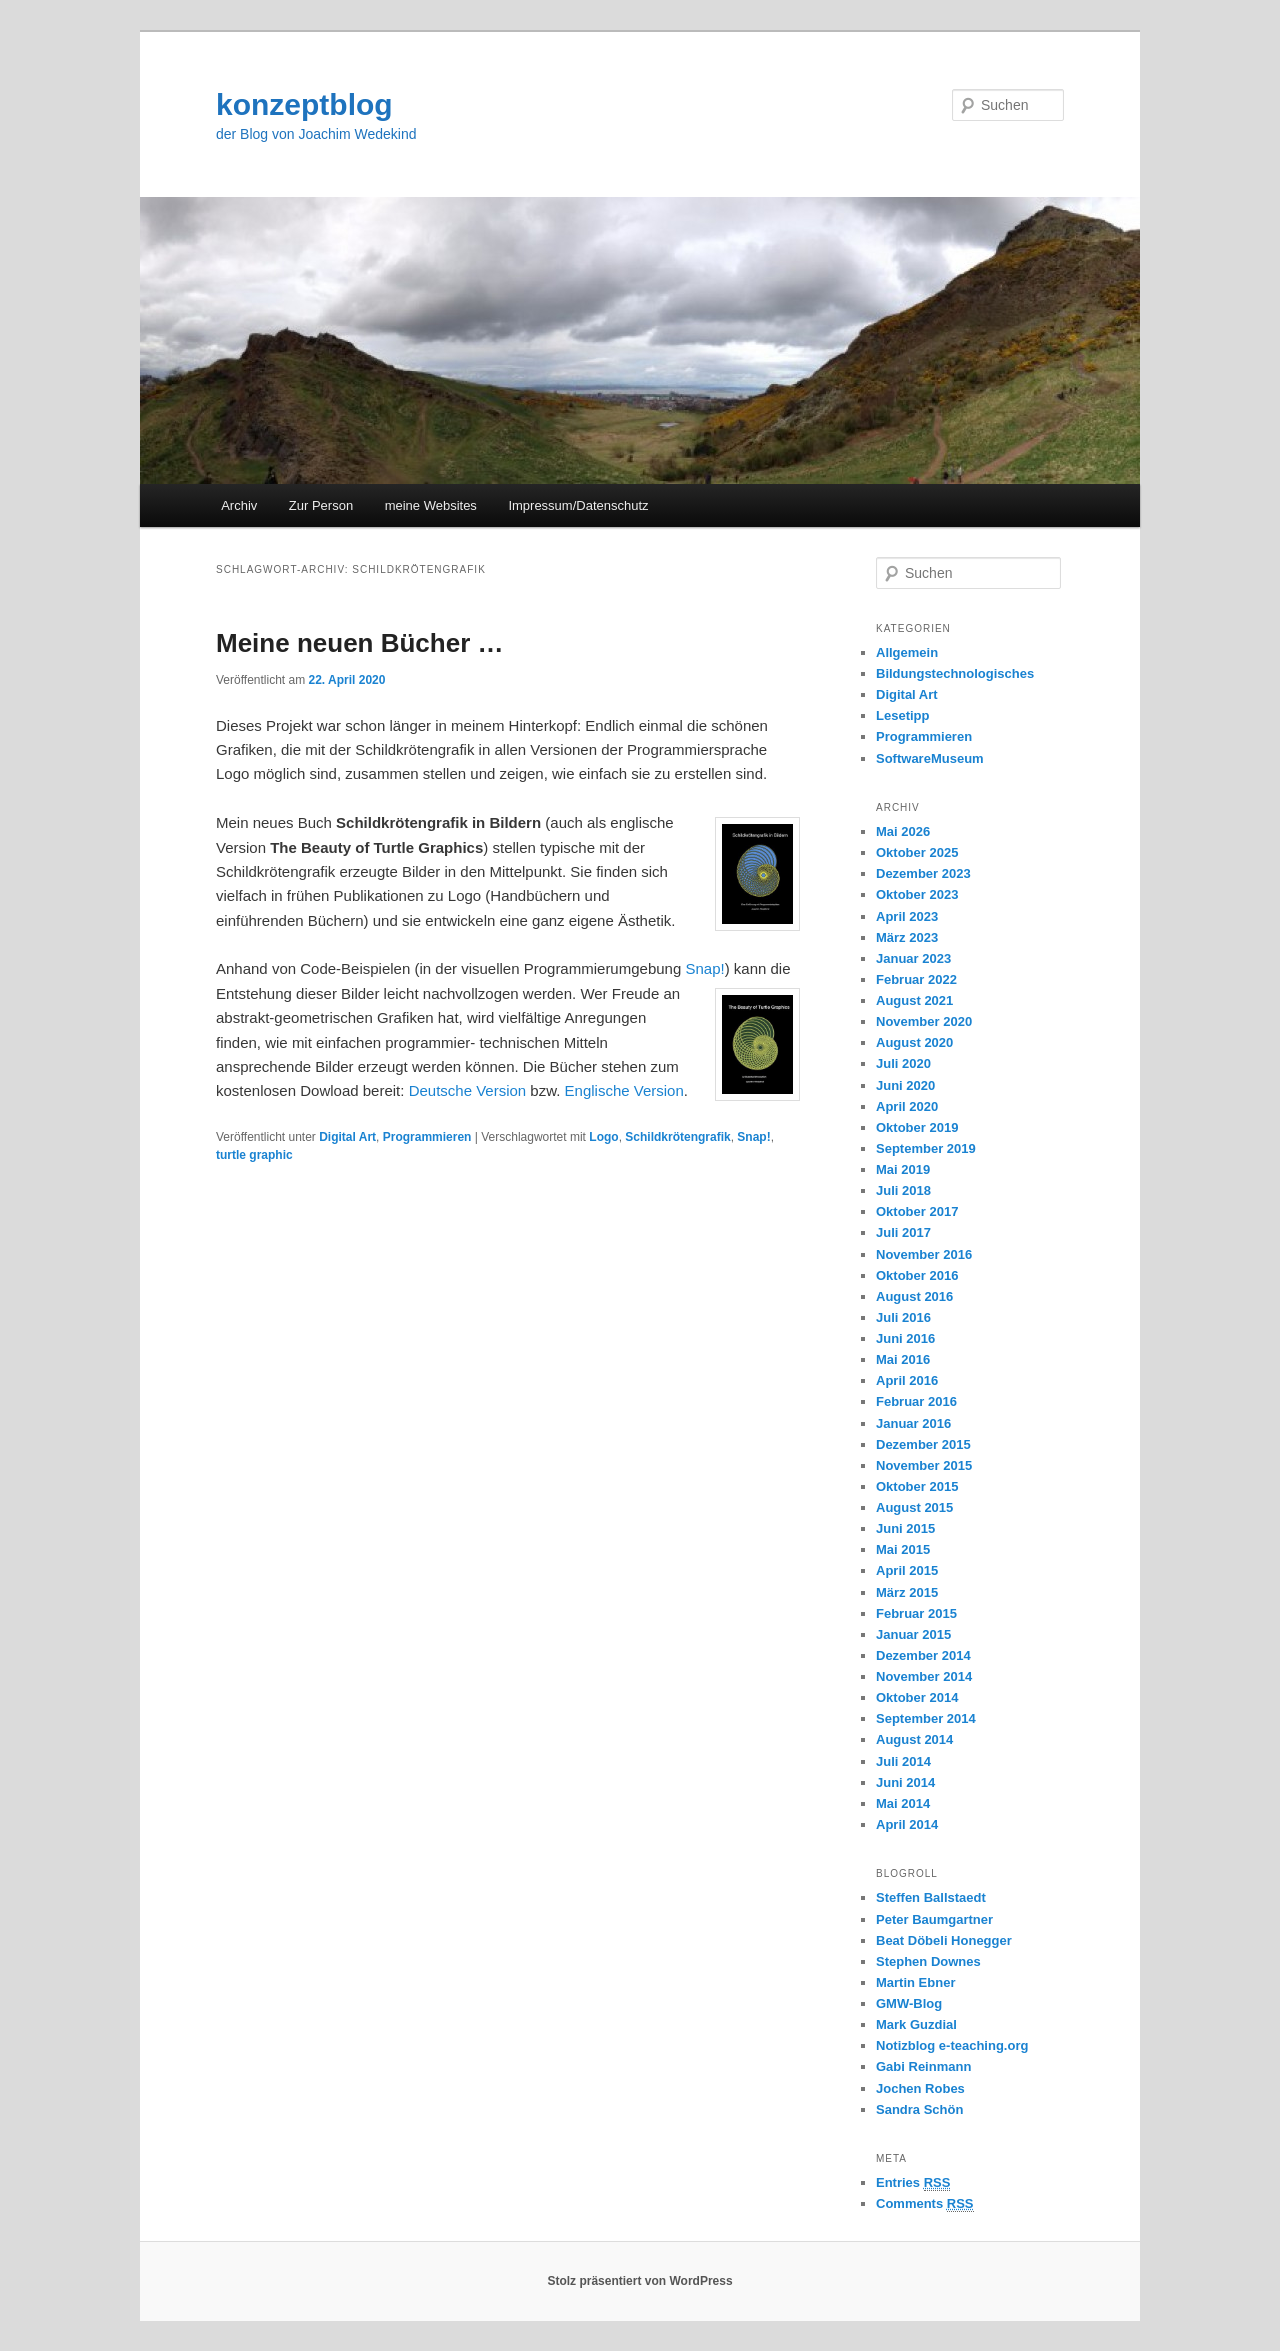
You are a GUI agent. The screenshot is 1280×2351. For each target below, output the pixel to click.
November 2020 (924, 1021)
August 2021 (914, 1000)
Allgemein (907, 652)
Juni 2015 (905, 1528)
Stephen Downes (928, 1961)
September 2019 (926, 1148)
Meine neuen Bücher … (360, 643)
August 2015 (914, 1507)
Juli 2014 (903, 1761)
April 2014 (907, 1824)
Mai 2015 (903, 1549)
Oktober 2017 (917, 1211)
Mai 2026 (903, 831)
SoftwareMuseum (930, 758)
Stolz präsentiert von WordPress (639, 2281)
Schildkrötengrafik (677, 1137)
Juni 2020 (905, 1085)
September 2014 (926, 1718)
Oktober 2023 (917, 894)
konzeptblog (304, 104)
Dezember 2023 (923, 873)
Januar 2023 (913, 958)
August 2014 (914, 1739)
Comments (925, 2204)
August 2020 (914, 1042)
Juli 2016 (903, 1317)
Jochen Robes (920, 2088)
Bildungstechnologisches (955, 673)
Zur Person (321, 505)
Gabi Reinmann (923, 2066)
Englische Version (624, 1090)
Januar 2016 (913, 1423)
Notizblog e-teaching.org (952, 2045)
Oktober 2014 (917, 1697)
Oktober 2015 (917, 1486)
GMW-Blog (909, 2003)
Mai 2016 (903, 1359)
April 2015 (907, 1570)
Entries (913, 2183)
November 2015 (924, 1465)
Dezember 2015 (923, 1444)
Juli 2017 (903, 1232)
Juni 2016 (905, 1338)
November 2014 (924, 1676)
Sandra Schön (919, 2109)
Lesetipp (902, 715)
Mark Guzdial (916, 2024)
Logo (603, 1137)
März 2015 (907, 1592)
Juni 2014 (905, 1782)
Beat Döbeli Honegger (944, 1940)
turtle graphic (254, 1155)
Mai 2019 (903, 1169)
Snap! (704, 968)
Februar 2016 (916, 1401)
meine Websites (431, 505)
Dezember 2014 (923, 1655)
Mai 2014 (903, 1803)
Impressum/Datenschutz (578, 505)
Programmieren (427, 1137)
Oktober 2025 (917, 852)
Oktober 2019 (917, 1127)
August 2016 (914, 1296)
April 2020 (907, 1106)
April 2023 (907, 916)
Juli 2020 (903, 1063)
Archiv (239, 505)
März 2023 (907, 937)
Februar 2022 (916, 979)
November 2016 (924, 1254)
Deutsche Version (468, 1090)
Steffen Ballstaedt (931, 1897)
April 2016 (907, 1380)
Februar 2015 (916, 1613)
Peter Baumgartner (934, 1919)
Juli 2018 (903, 1190)
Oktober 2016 (917, 1275)
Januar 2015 (913, 1634)
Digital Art (347, 1137)
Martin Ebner (915, 1982)
